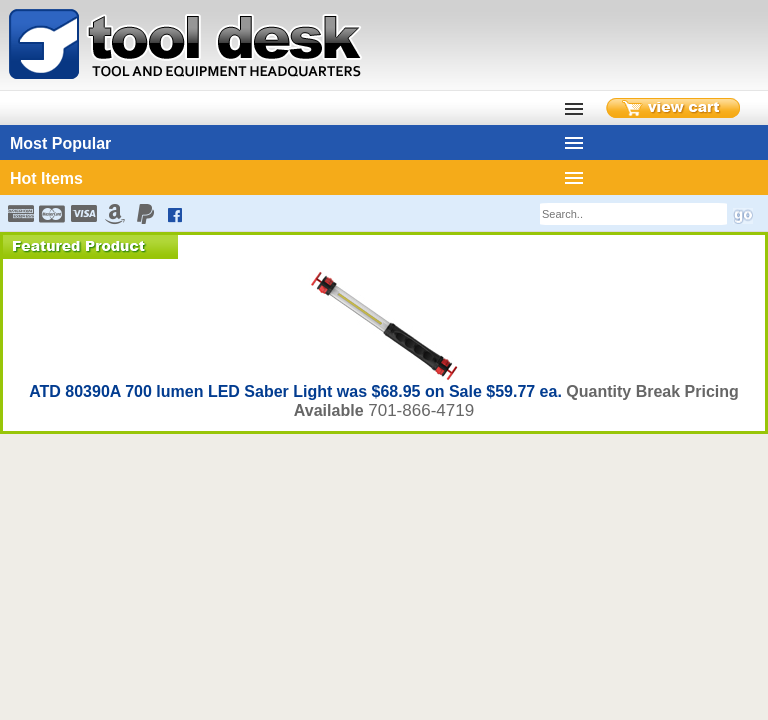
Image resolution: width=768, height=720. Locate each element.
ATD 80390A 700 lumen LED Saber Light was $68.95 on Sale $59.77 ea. (297, 391)
